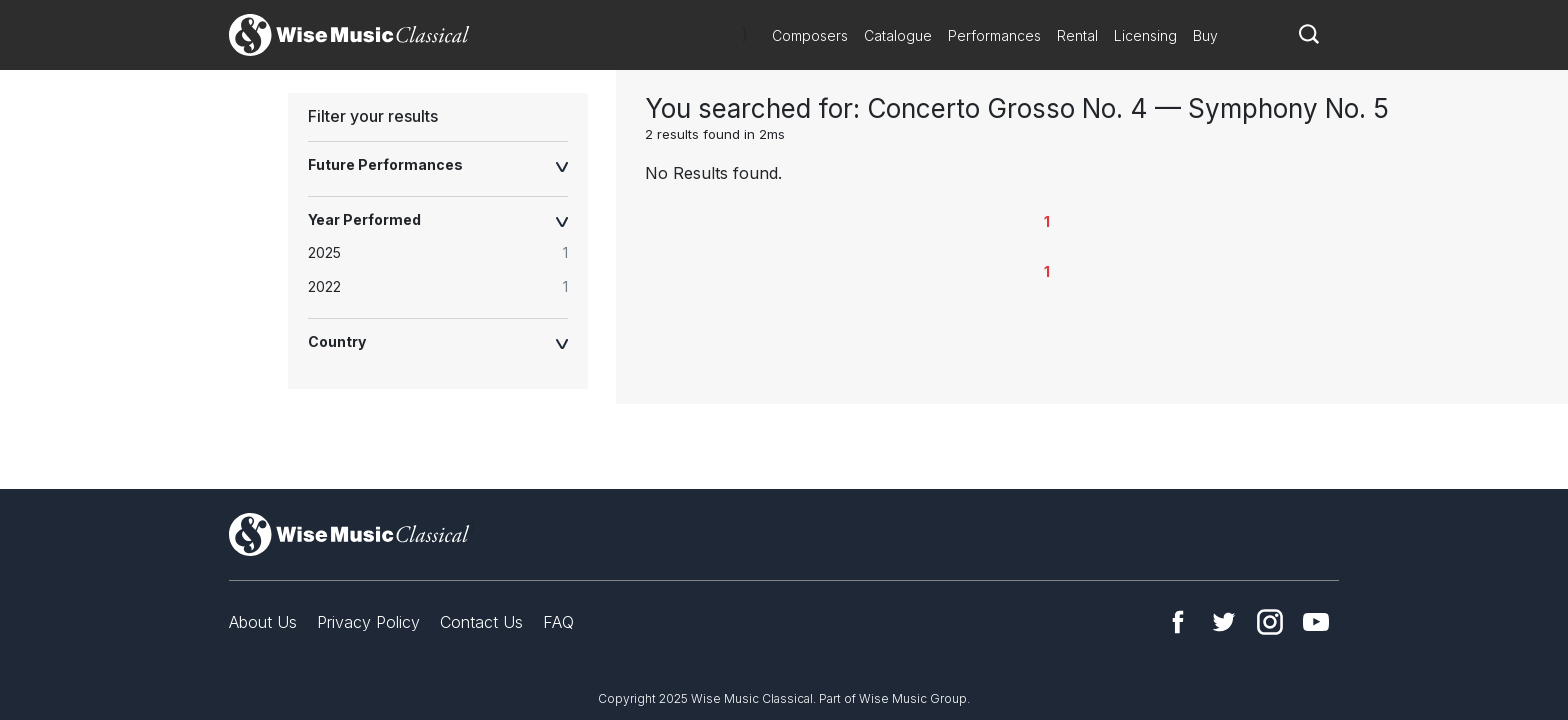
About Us (263, 622)
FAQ (558, 622)
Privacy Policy (368, 622)
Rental (1077, 35)
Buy (1205, 35)
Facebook (1178, 622)
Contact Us (481, 622)
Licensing (1145, 35)
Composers (810, 35)
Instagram (1270, 622)
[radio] (448, 254)
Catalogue (898, 35)
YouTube (1316, 622)
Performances (994, 35)
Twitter (1224, 622)
